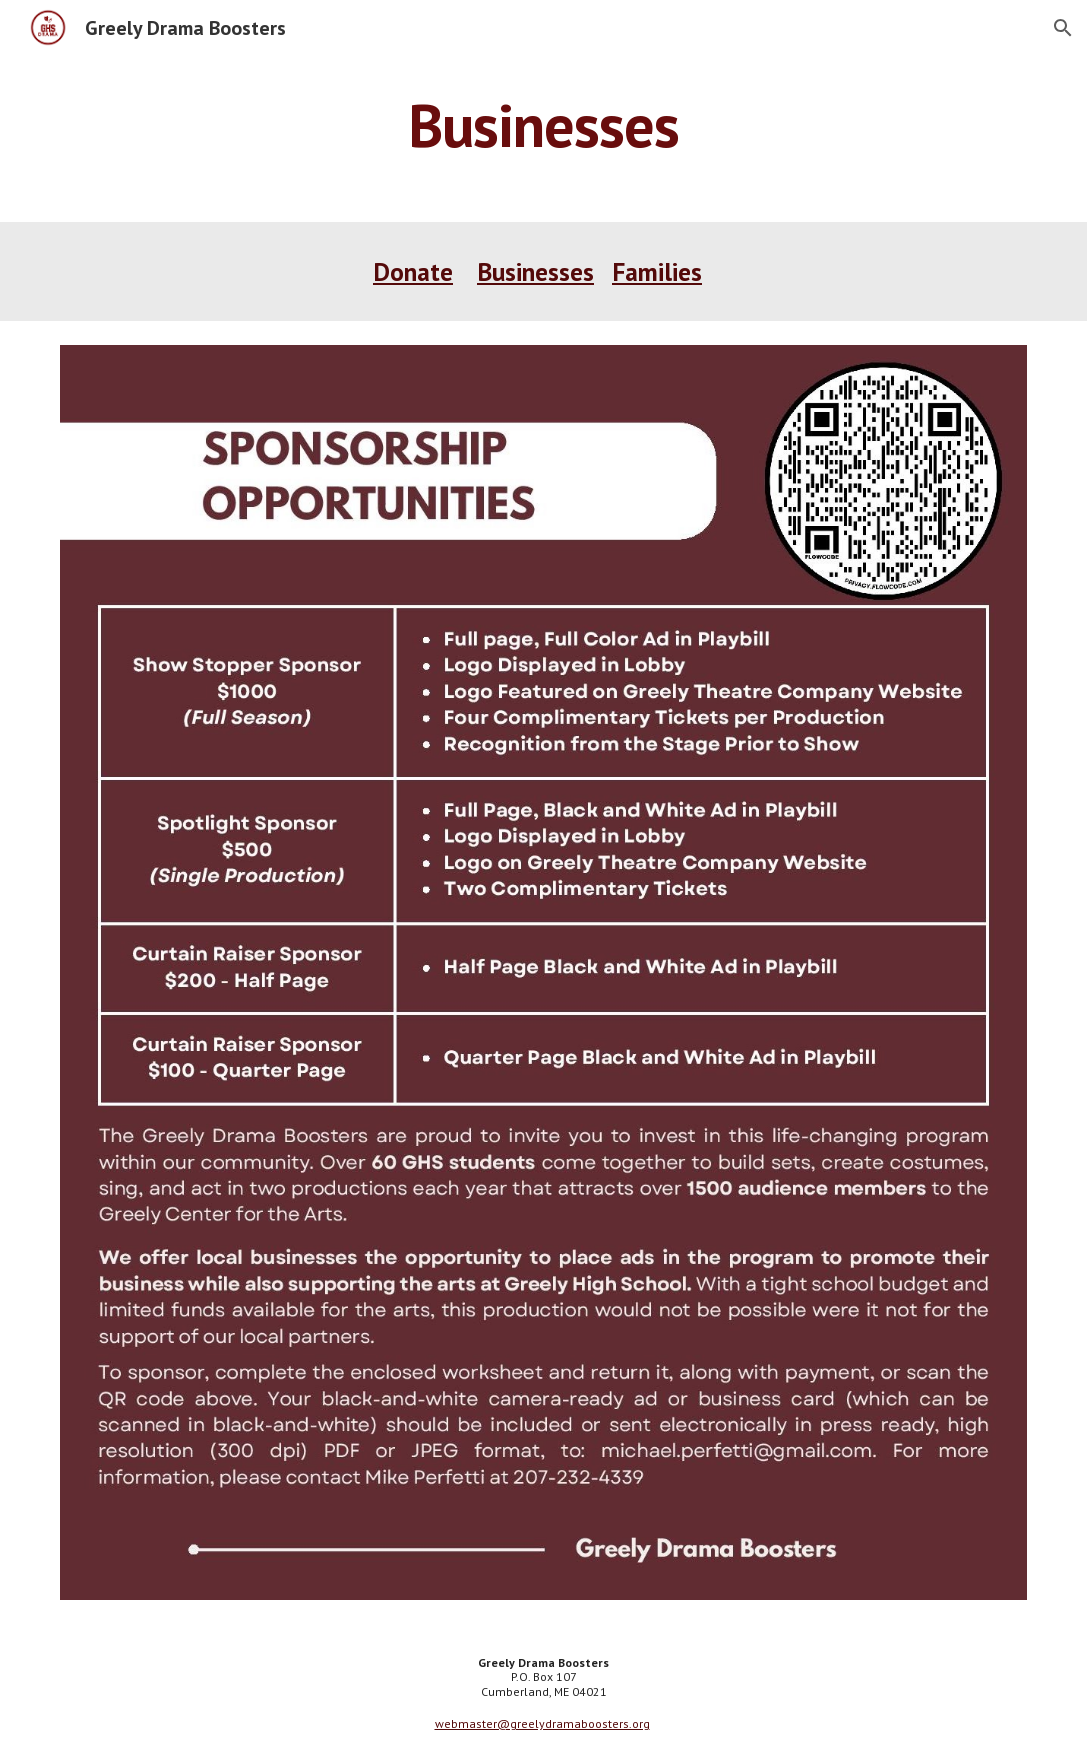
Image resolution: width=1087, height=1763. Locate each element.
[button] (1063, 28)
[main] (543, 125)
